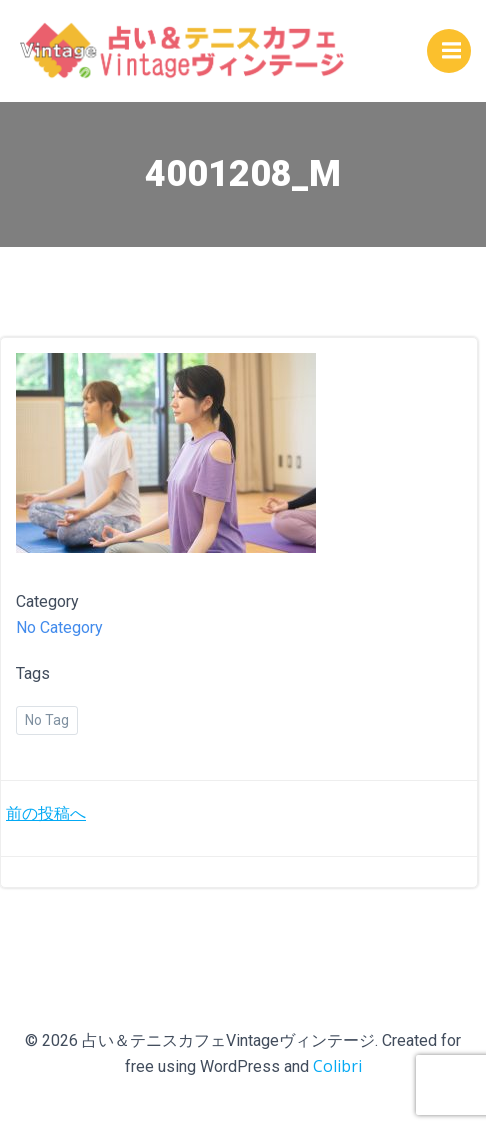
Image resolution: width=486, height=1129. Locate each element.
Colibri (337, 1066)
